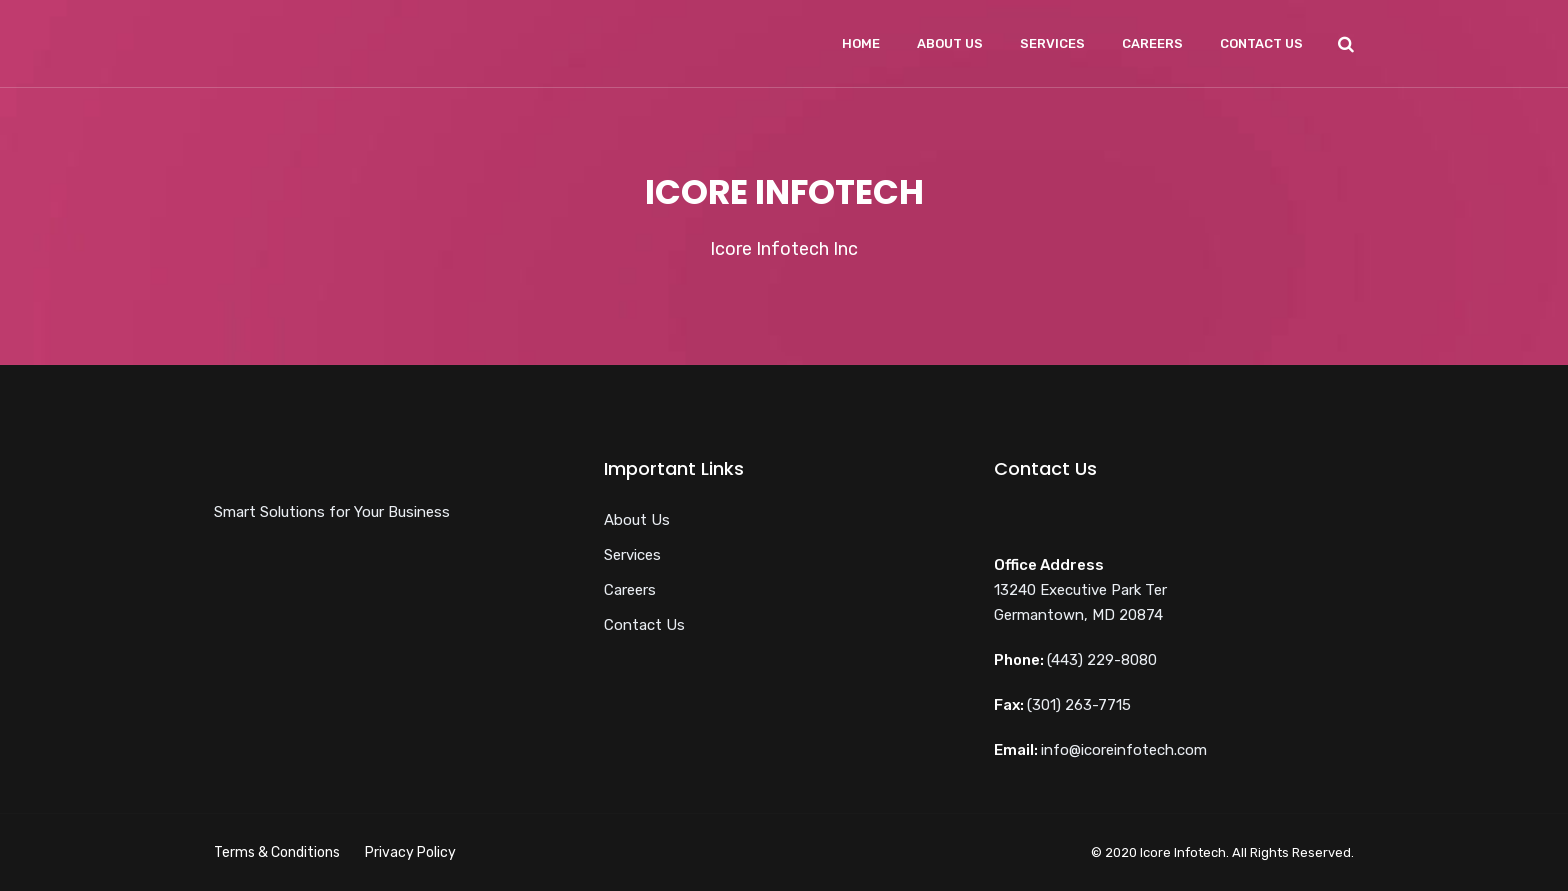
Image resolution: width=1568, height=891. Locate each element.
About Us (950, 43)
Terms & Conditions (277, 852)
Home (861, 43)
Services (1052, 43)
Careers (1152, 43)
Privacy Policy (410, 852)
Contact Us (1261, 43)
